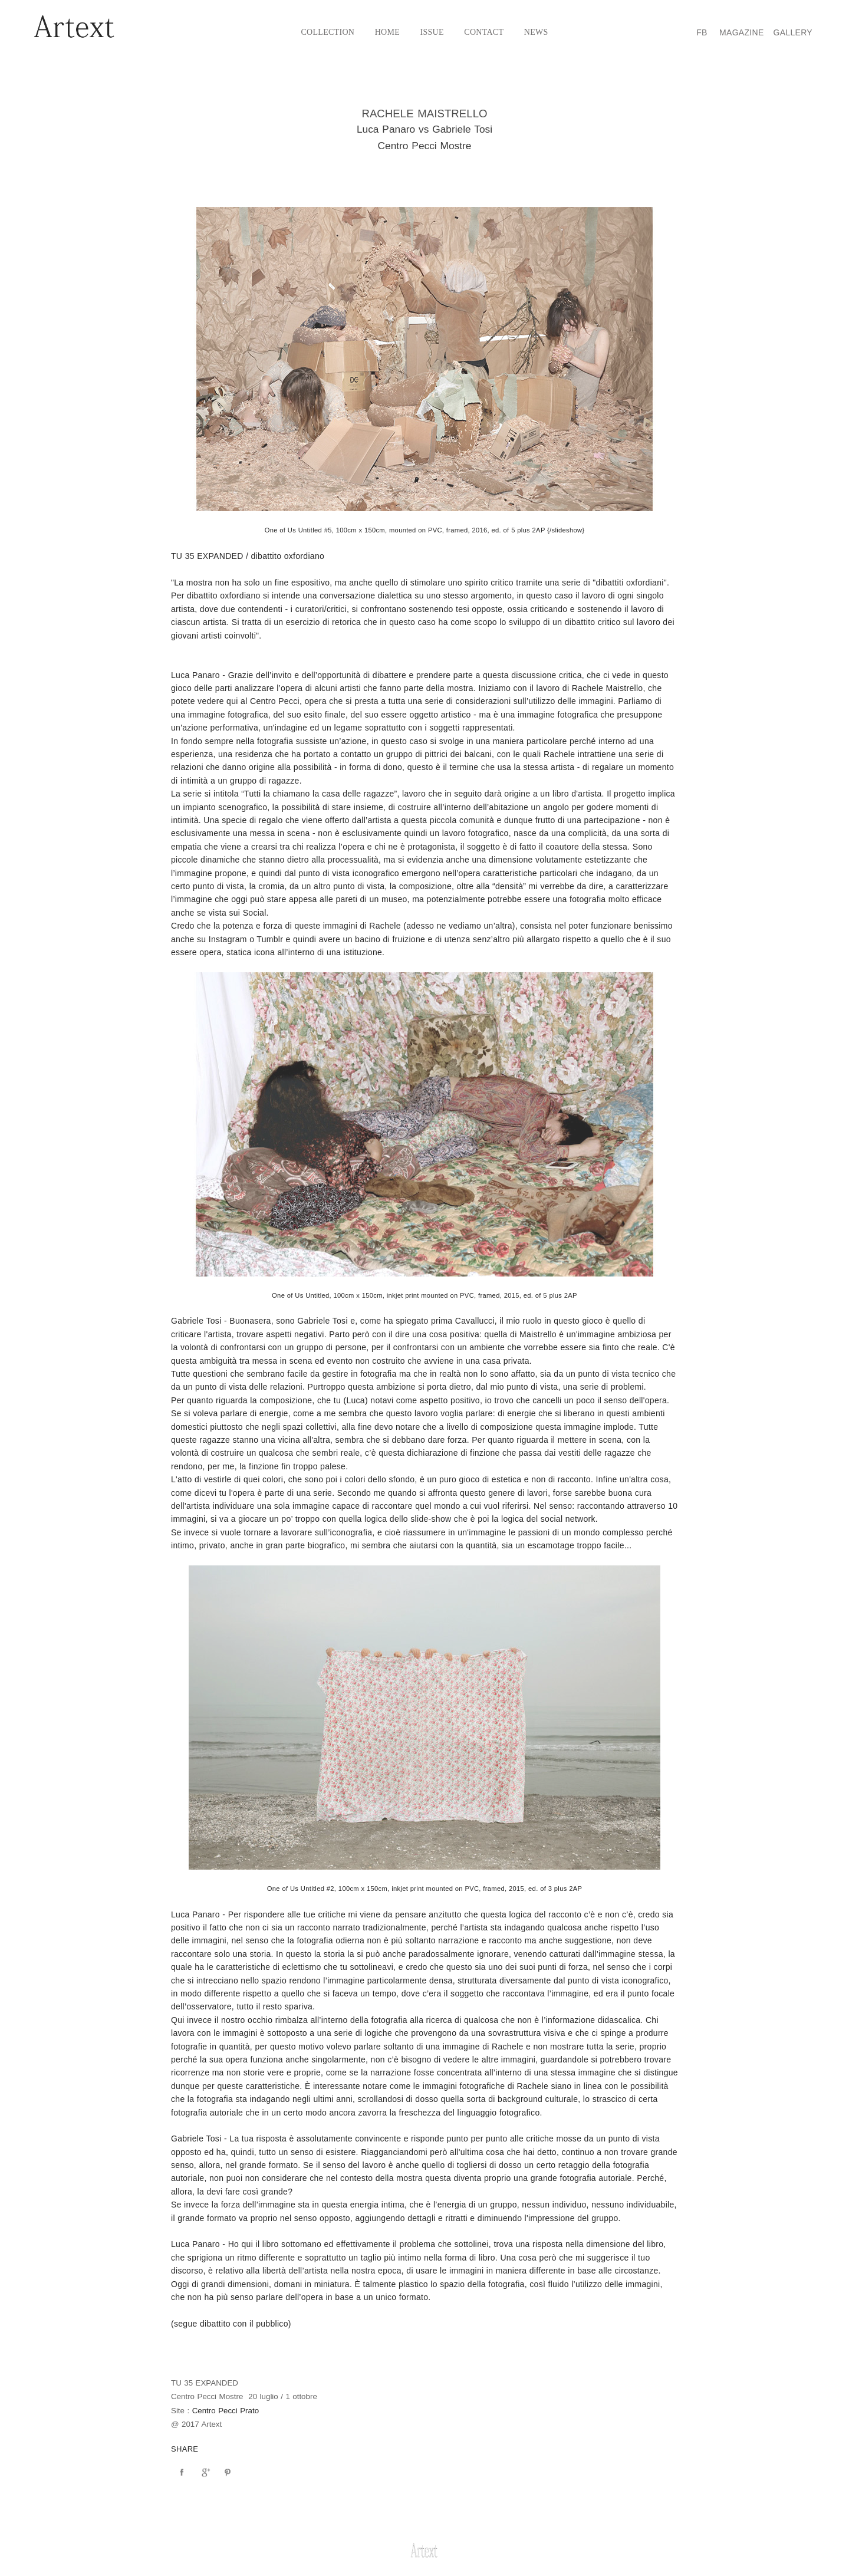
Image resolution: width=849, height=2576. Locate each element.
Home (387, 32)
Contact (484, 32)
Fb (702, 32)
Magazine (741, 32)
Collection (327, 32)
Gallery (793, 32)
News (536, 32)
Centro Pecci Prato (225, 2410)
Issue (431, 32)
